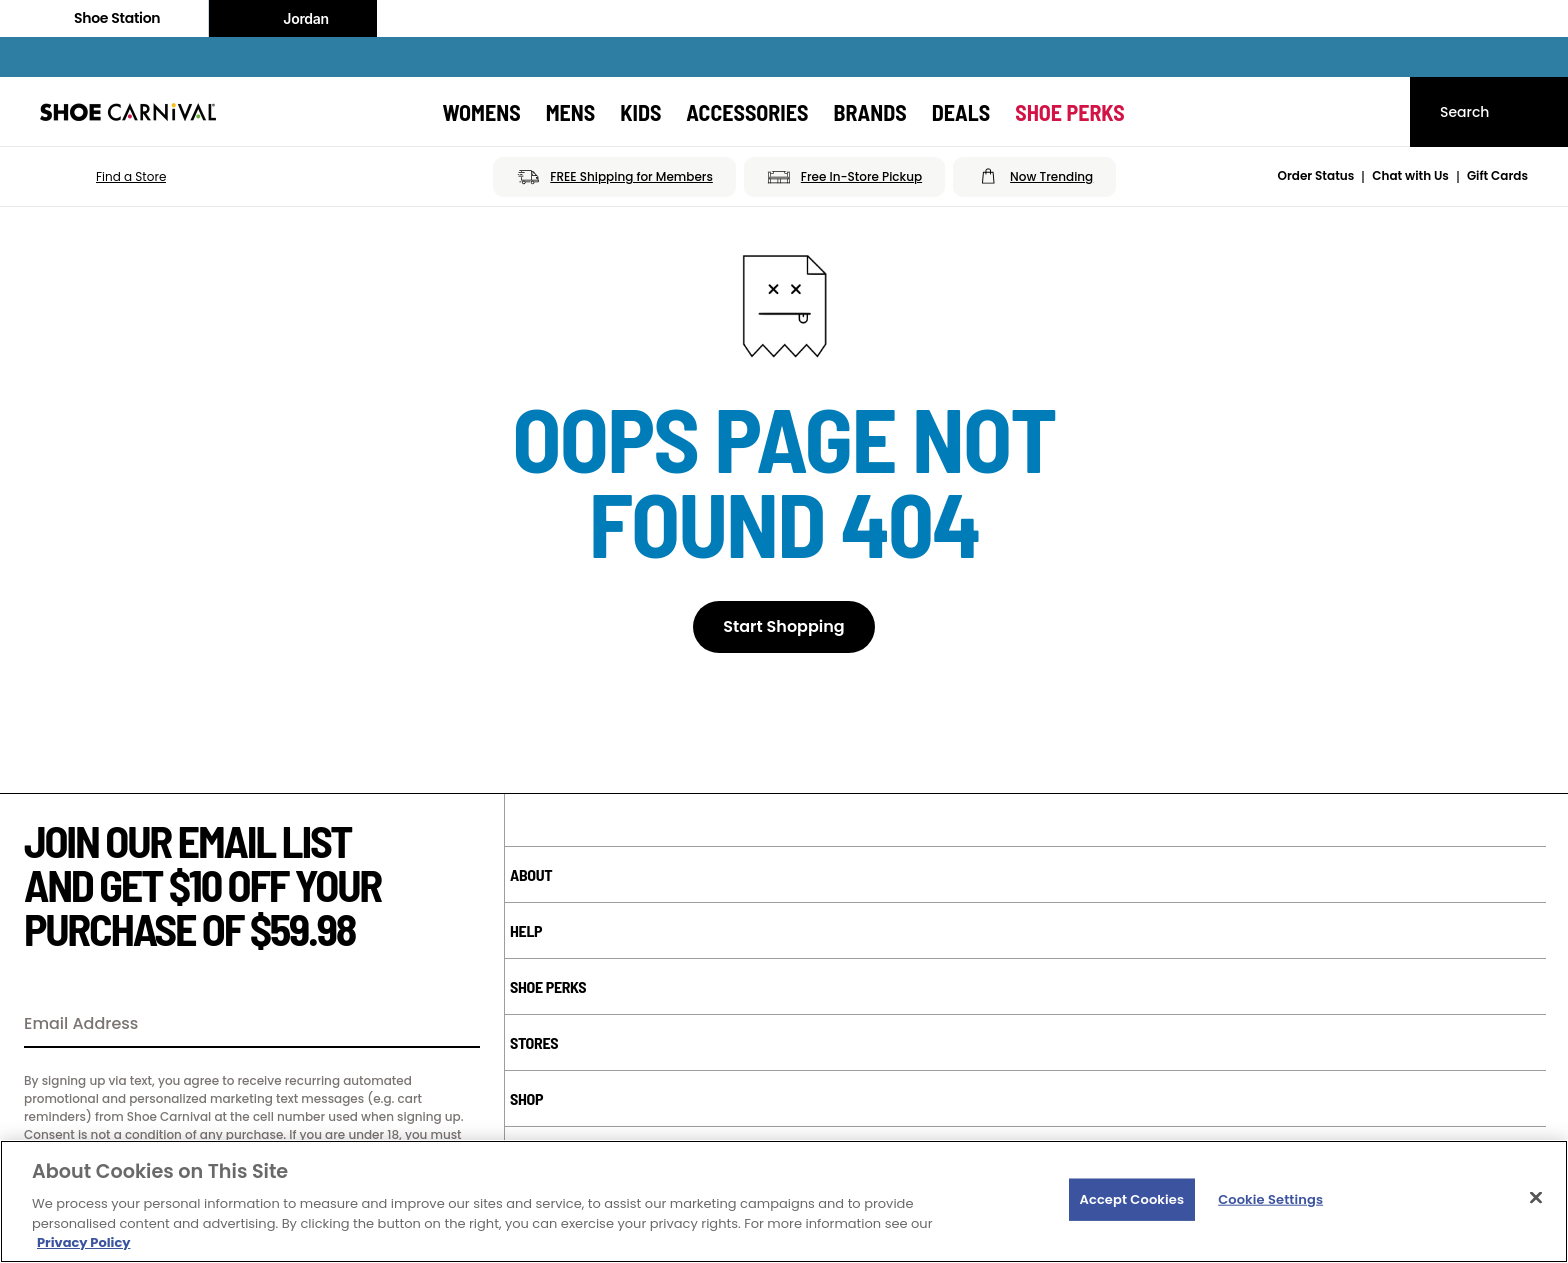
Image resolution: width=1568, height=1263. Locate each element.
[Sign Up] (458, 1025)
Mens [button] (571, 112)
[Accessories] (747, 112)
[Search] (1489, 112)
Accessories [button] (747, 112)
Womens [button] (481, 112)
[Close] (1536, 1198)
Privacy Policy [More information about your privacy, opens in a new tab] (83, 1242)
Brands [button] (869, 112)
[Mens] (571, 112)
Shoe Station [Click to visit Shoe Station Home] (104, 18)
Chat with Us (1410, 175)
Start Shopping (783, 626)
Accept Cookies (1132, 1199)
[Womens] (481, 112)
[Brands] (869, 112)
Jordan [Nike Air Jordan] (293, 19)
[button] (103, 177)
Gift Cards (1497, 175)
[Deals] (961, 112)
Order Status (1316, 175)
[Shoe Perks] (1069, 112)
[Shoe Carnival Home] (128, 112)
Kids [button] (640, 112)
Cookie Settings (1270, 1199)
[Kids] (640, 112)
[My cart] (1376, 112)
